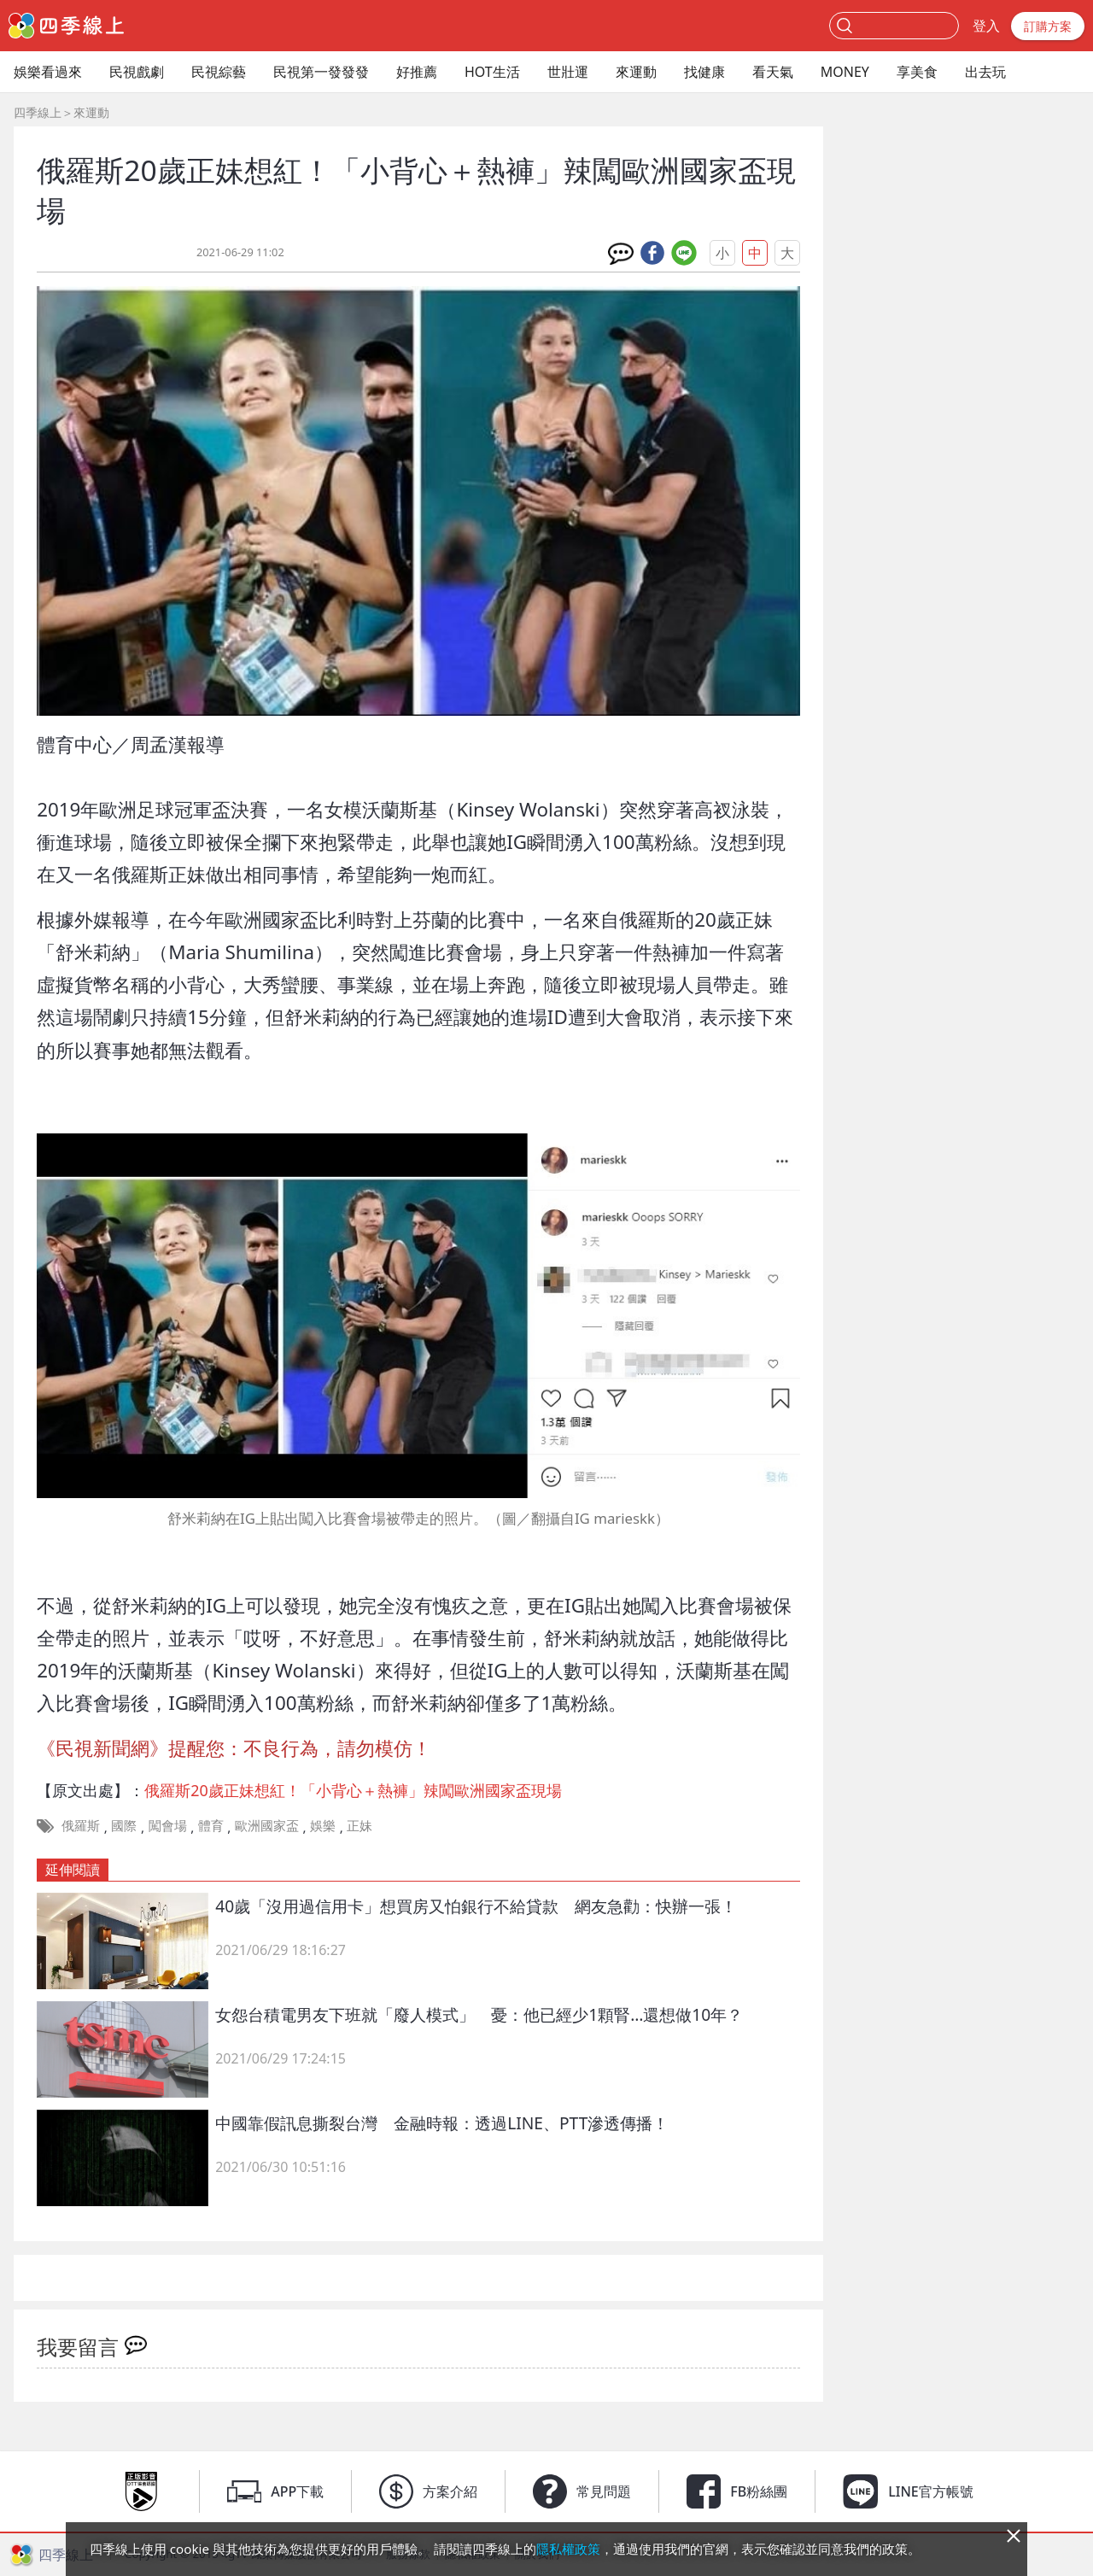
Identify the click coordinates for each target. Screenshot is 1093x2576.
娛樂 (323, 1825)
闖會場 (168, 1825)
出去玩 (985, 71)
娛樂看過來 (48, 71)
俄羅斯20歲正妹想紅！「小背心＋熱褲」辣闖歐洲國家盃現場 (353, 1790)
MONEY (845, 71)
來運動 (636, 71)
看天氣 (772, 71)
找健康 (704, 71)
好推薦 (416, 71)
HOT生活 (492, 71)
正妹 (359, 1825)
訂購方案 (1048, 26)
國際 (124, 1825)
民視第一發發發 (321, 71)
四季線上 (37, 112)
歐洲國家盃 (267, 1825)
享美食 (917, 71)
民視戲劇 (136, 71)
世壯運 (567, 71)
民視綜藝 (218, 71)
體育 (211, 1825)
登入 (986, 25)
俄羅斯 (80, 1825)
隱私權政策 (568, 2548)
